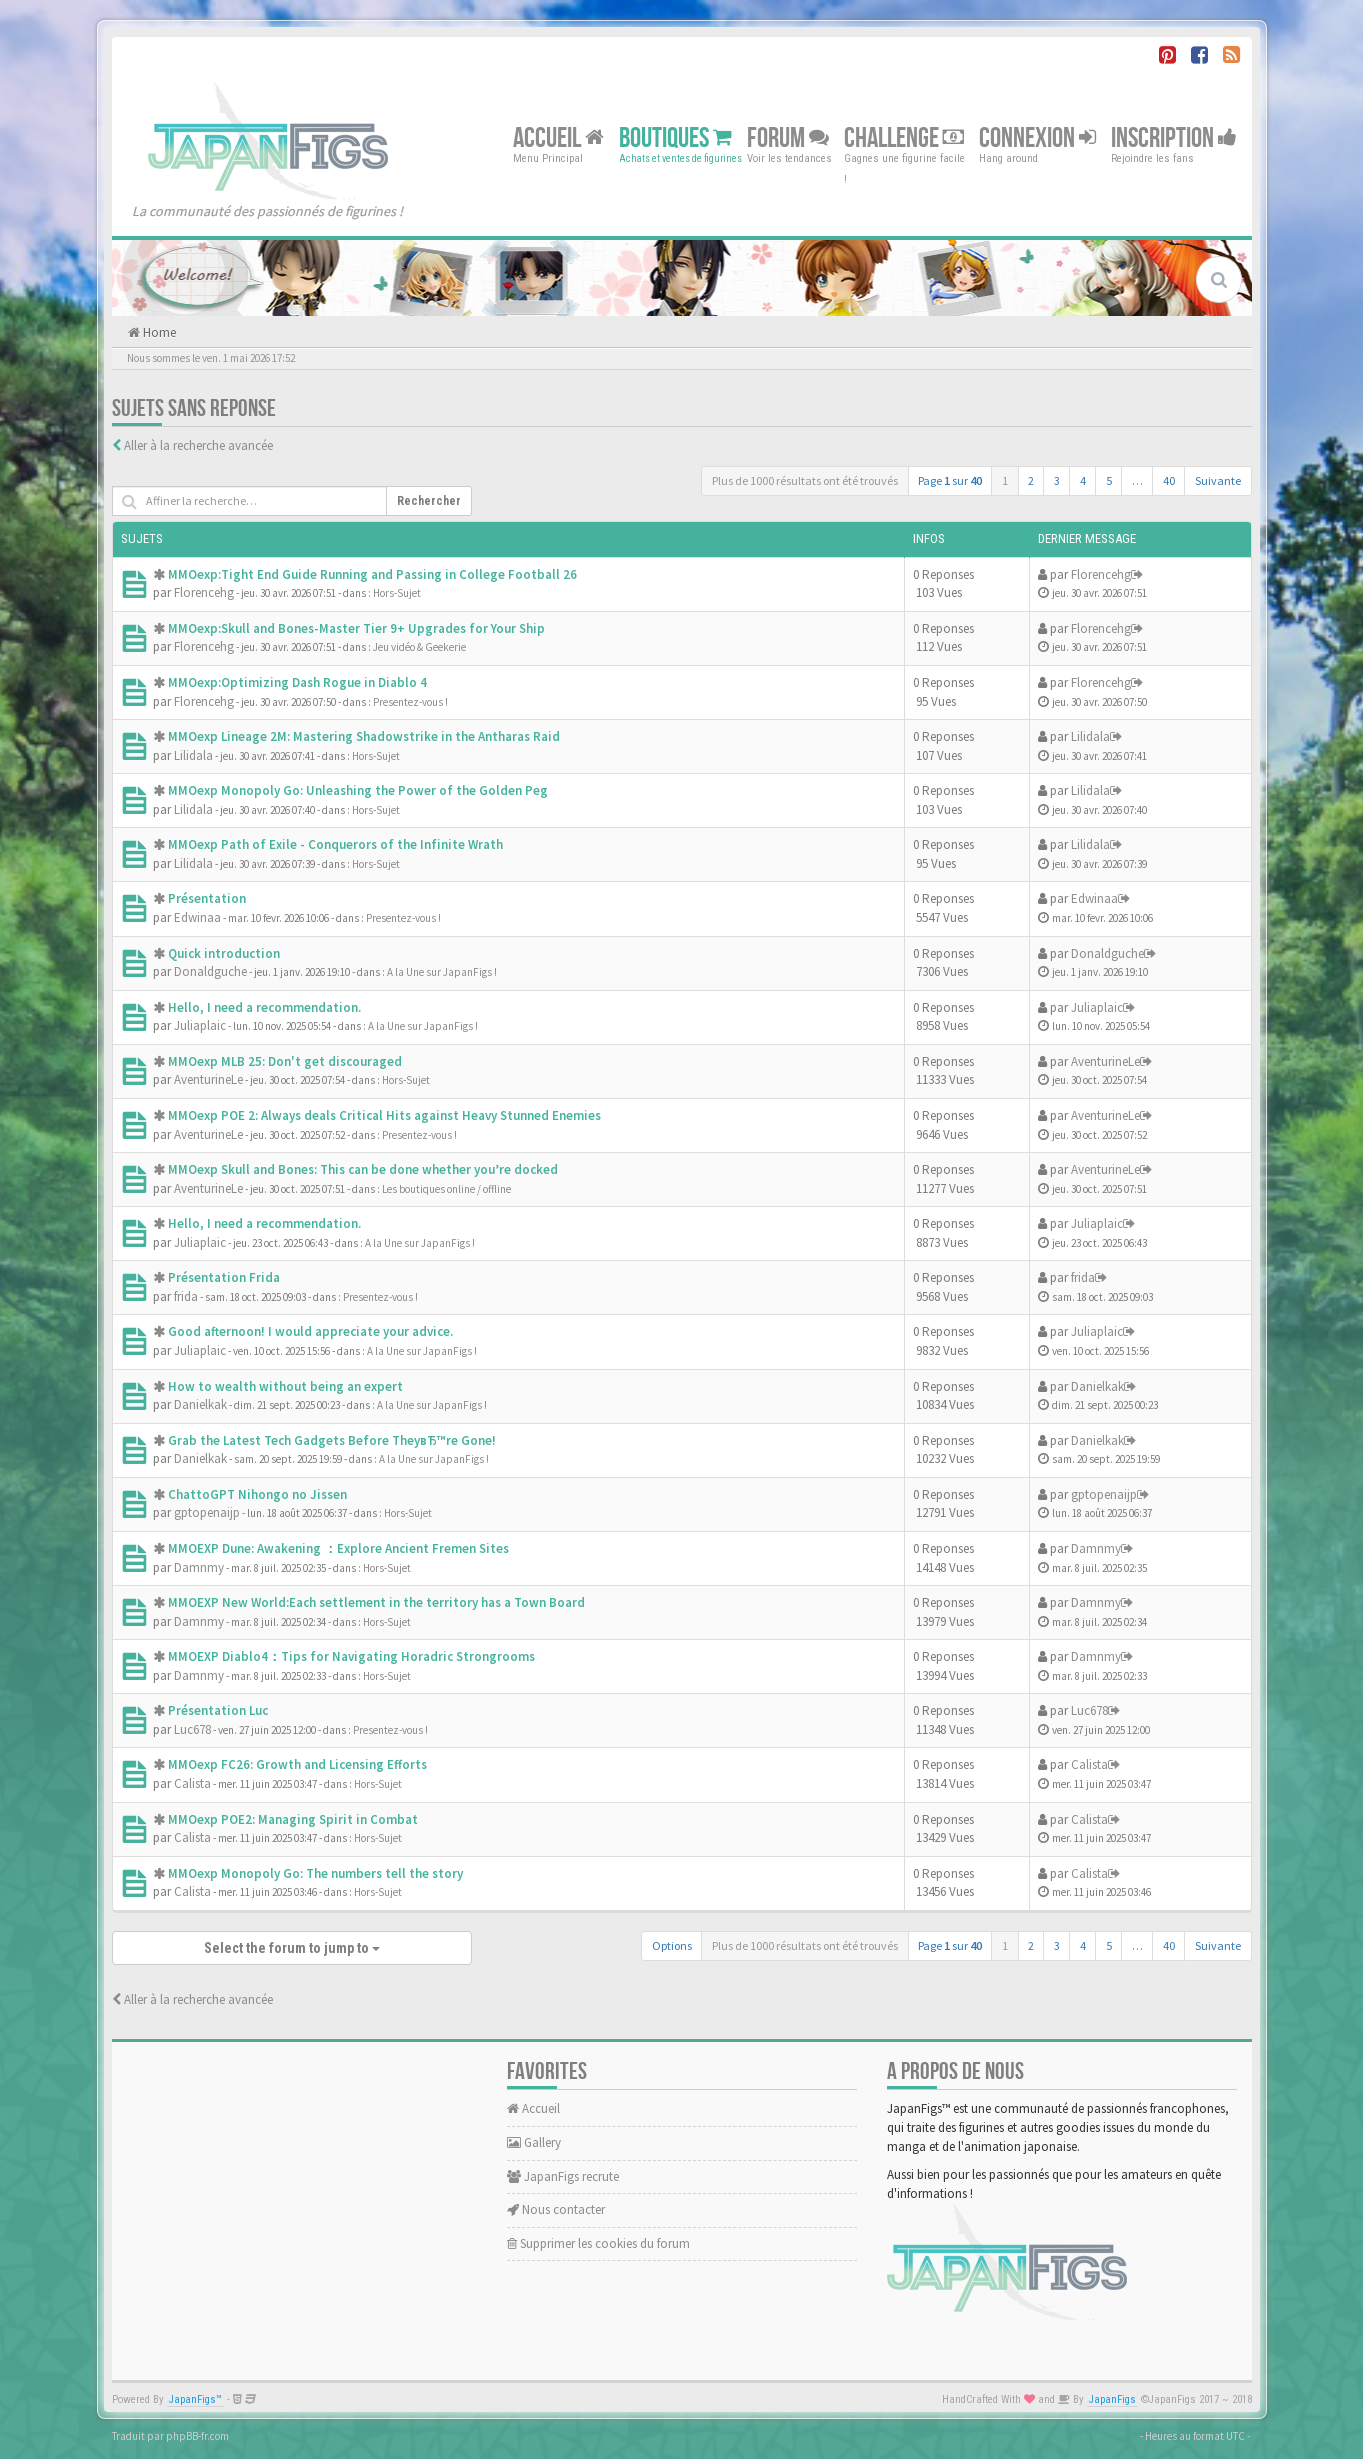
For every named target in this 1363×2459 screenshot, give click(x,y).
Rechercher (429, 501)
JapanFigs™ (195, 2399)
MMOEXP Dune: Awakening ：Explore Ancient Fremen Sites (338, 1548)
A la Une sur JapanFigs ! (442, 972)
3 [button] (1057, 480)
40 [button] (1169, 480)
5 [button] (1109, 480)
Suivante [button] (1218, 480)
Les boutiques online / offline (446, 1189)
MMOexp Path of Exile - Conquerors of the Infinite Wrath (335, 844)
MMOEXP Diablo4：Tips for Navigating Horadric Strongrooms (351, 1656)
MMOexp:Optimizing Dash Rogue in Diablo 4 (297, 682)
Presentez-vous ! (410, 702)
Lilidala (193, 755)
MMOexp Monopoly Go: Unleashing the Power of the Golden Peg (358, 790)
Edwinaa (197, 917)
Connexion (1037, 137)
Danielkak (200, 1404)
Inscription (1174, 137)
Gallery (534, 2142)
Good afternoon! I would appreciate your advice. (310, 1331)
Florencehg (204, 592)
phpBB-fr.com (197, 2436)
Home (158, 332)
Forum (788, 137)
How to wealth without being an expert (285, 1386)
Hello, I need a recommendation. (264, 1007)
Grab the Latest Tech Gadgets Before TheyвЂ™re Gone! (332, 1440)
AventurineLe (208, 1079)
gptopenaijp (207, 1512)
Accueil (558, 137)
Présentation (207, 898)
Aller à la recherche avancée (198, 445)
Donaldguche (210, 971)
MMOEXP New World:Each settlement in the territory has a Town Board (376, 1602)
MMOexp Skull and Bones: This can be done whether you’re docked (363, 1169)
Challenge (904, 137)
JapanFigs (1112, 2399)
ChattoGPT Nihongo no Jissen (257, 1494)
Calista (192, 1783)
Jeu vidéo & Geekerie (419, 647)
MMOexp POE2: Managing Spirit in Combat (293, 1819)
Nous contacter (556, 2209)
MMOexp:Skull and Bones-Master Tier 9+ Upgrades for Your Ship (356, 628)
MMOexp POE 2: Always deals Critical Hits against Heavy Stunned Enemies (384, 1115)
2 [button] (1031, 480)
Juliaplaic (200, 1025)
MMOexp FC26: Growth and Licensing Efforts (297, 1764)
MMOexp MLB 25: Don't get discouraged (285, 1061)
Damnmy (199, 1567)
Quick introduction (224, 953)
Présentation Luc (218, 1710)
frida (186, 1296)
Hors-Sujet (397, 593)
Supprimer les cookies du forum (598, 2243)
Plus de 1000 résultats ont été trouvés (805, 480)
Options (672, 1945)
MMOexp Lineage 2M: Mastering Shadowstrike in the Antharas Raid (364, 736)
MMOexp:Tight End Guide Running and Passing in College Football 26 (372, 574)
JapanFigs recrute (563, 2176)
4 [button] (1083, 480)
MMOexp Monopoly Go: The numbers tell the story (315, 1873)
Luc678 (192, 1729)
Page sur (950, 480)
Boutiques (675, 137)
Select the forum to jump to (292, 1948)
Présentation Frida (224, 1277)
